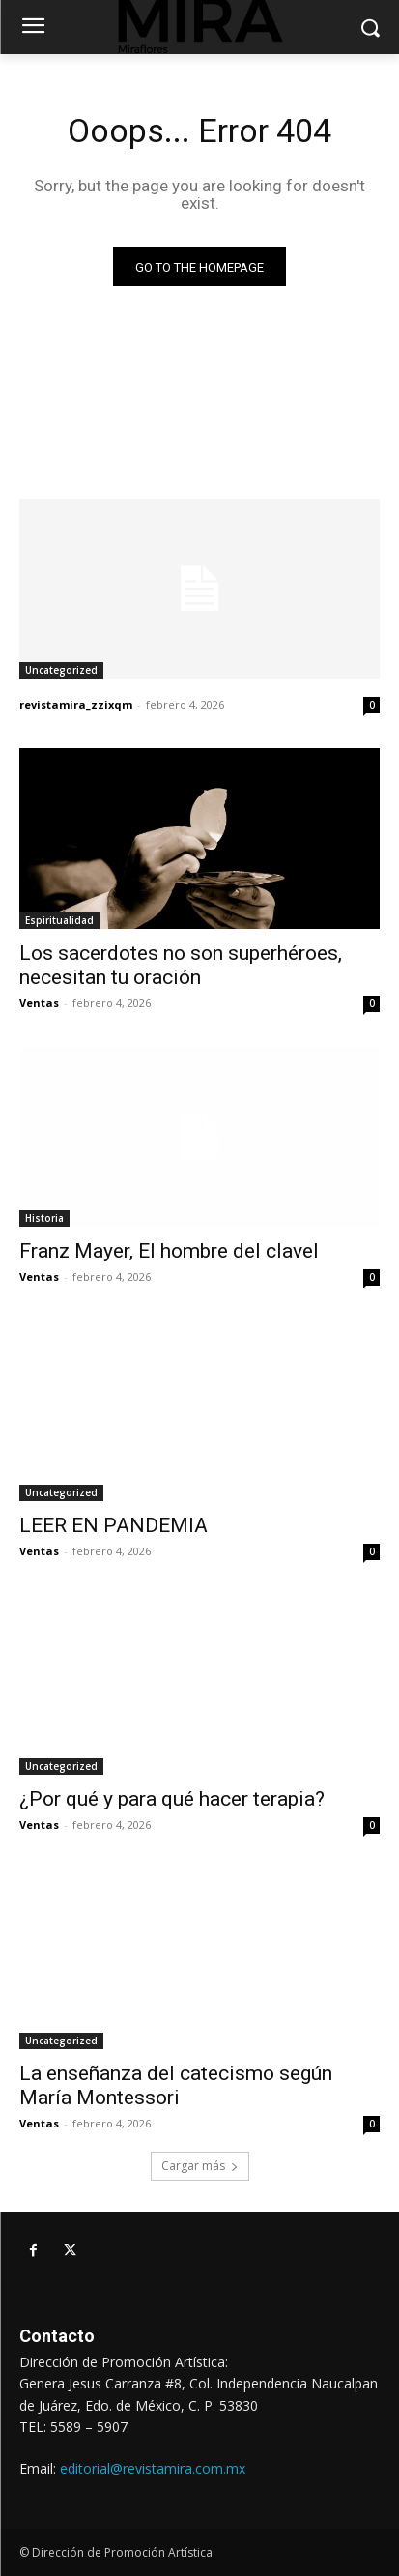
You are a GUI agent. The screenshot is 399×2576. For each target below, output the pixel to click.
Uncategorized (61, 670)
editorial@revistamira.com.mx (152, 2468)
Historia (44, 1218)
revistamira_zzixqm (75, 704)
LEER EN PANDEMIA (113, 1525)
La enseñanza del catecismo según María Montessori (175, 2085)
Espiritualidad (59, 920)
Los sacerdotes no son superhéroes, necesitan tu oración (180, 965)
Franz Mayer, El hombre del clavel (169, 1250)
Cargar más (200, 2165)
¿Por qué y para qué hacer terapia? (172, 1798)
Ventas (39, 1003)
